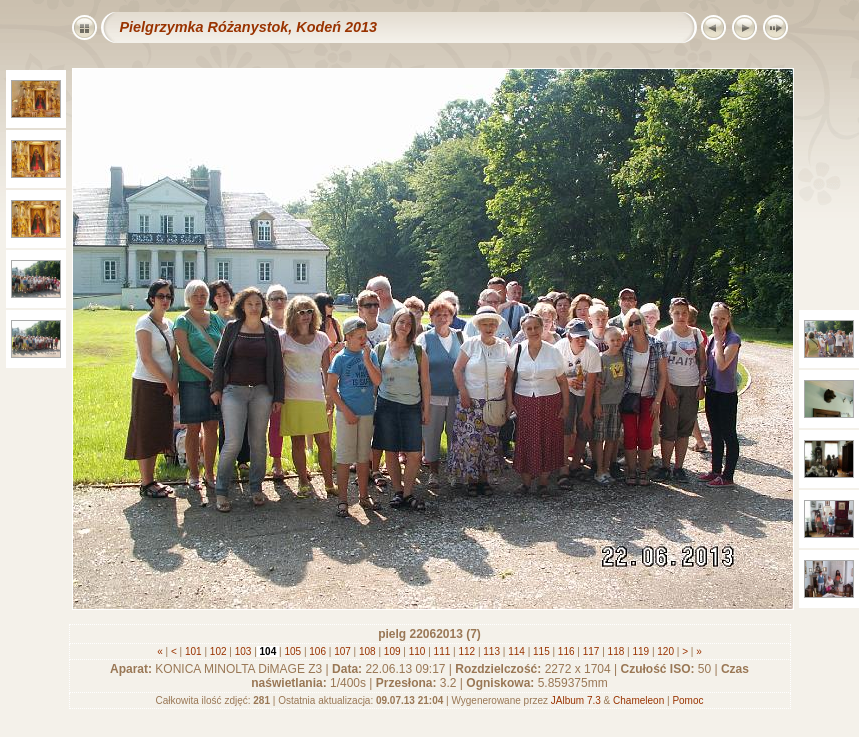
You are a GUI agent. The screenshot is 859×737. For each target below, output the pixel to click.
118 (616, 651)
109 (392, 651)
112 (467, 651)
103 (243, 651)
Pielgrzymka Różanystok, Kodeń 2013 (249, 27)
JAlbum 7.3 (576, 700)
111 (442, 651)
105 (293, 651)
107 (342, 651)
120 (666, 651)
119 (641, 651)
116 (566, 651)
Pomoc (687, 700)
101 (193, 651)
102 (218, 651)
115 (541, 651)
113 (492, 651)
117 (591, 651)
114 (516, 651)
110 (417, 651)
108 (367, 651)
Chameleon (638, 700)
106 (318, 651)
